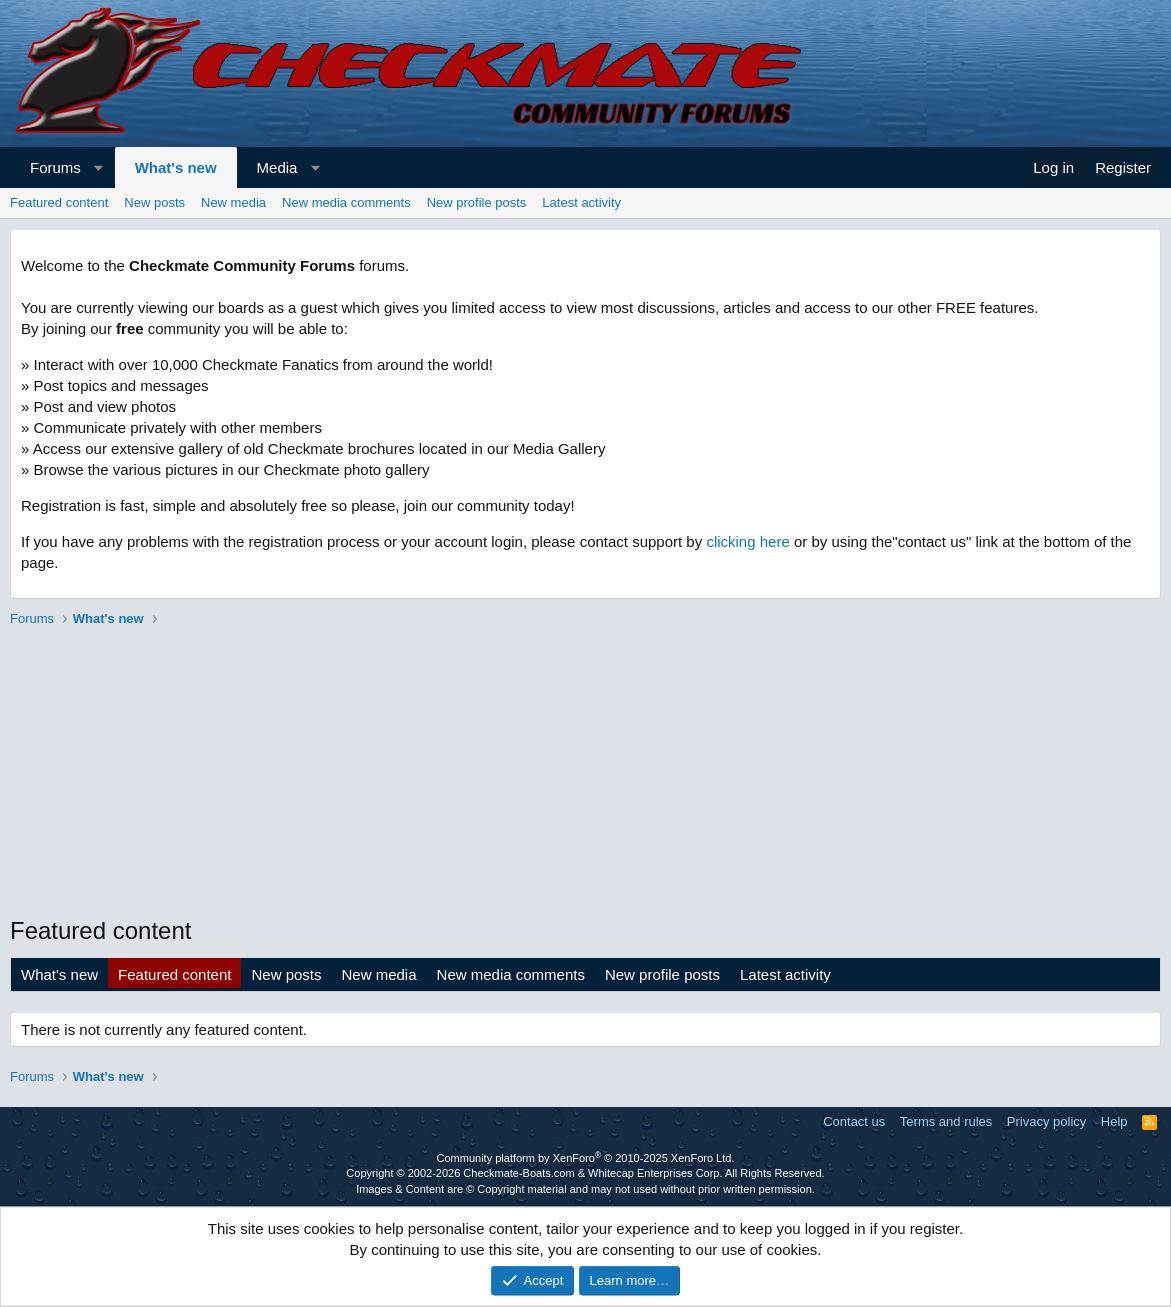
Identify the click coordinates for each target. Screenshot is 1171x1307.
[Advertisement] (585, 774)
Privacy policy (1046, 1121)
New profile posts (477, 202)
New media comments (346, 202)
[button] (98, 167)
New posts (154, 202)
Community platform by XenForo (586, 1158)
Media (277, 167)
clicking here (747, 541)
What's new (176, 167)
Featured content (59, 202)
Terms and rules (946, 1121)
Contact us (854, 1121)
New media (233, 202)
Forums (55, 167)
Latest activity (581, 202)
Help (1114, 1121)
